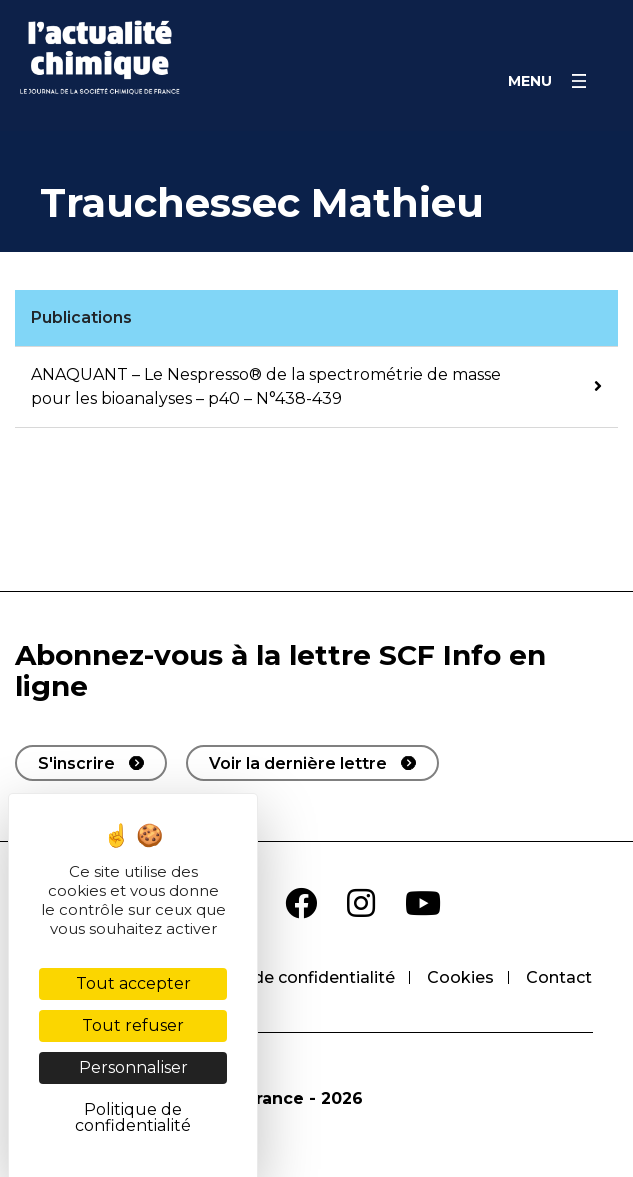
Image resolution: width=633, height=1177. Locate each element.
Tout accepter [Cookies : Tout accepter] (133, 983)
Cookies (460, 977)
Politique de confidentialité (285, 977)
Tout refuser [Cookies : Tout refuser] (133, 1025)
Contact (559, 977)
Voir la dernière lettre (298, 763)
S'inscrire (76, 763)
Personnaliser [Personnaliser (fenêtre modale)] (133, 1067)
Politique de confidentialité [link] (133, 1117)
